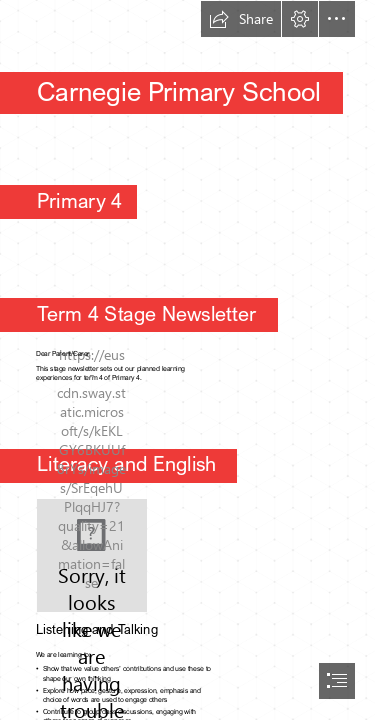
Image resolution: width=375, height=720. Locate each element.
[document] (187, 360)
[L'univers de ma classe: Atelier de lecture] (92, 555)
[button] (241, 19)
